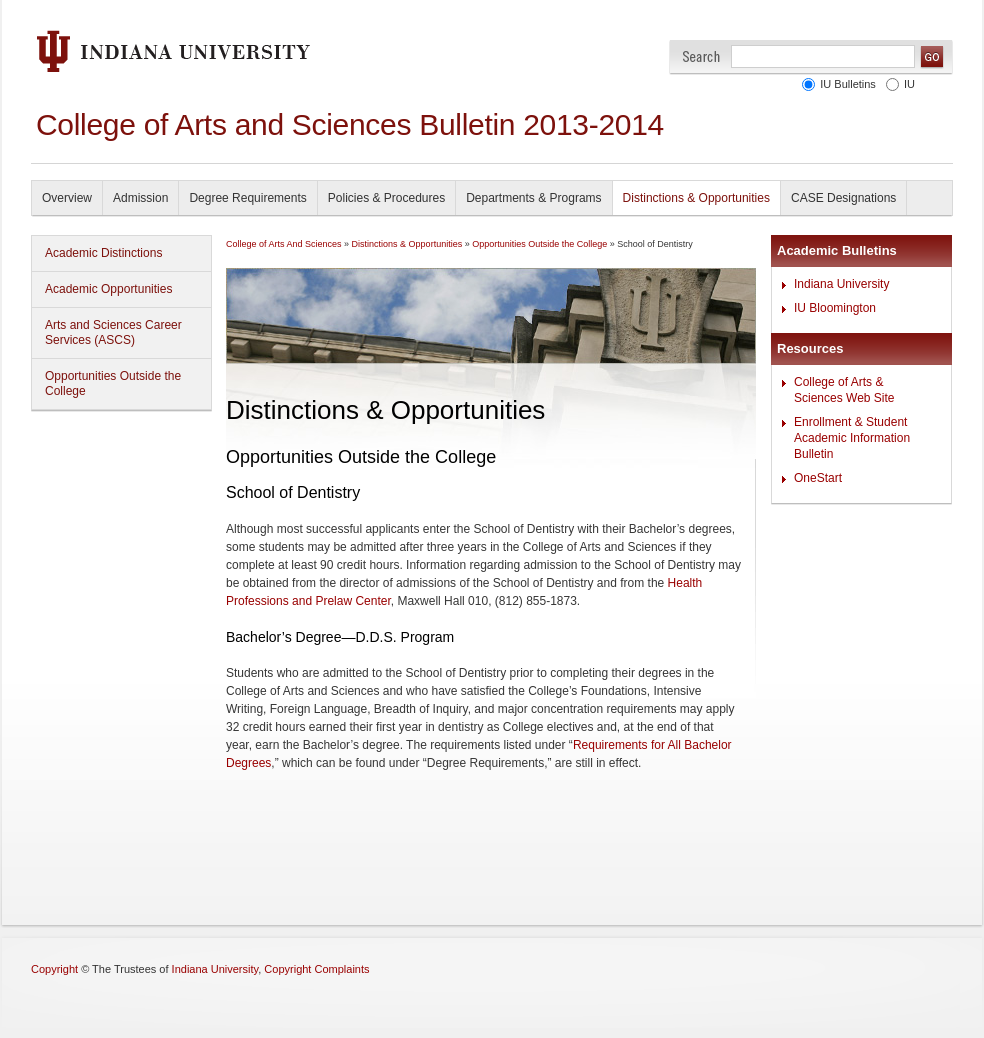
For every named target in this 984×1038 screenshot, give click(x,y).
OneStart (818, 478)
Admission (140, 198)
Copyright (54, 969)
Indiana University (841, 284)
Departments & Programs (533, 198)
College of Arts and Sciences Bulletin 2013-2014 (350, 124)
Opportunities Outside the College (113, 383)
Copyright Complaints (316, 969)
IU (909, 84)
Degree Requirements (247, 198)
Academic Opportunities (108, 289)
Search (701, 56)
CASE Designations (843, 198)
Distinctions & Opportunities (696, 198)
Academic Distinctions (103, 253)
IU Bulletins (848, 84)
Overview (67, 198)
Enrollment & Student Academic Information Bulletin (852, 438)
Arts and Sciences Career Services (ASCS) (113, 332)
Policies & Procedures (386, 198)
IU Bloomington (835, 308)
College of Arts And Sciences (284, 244)
